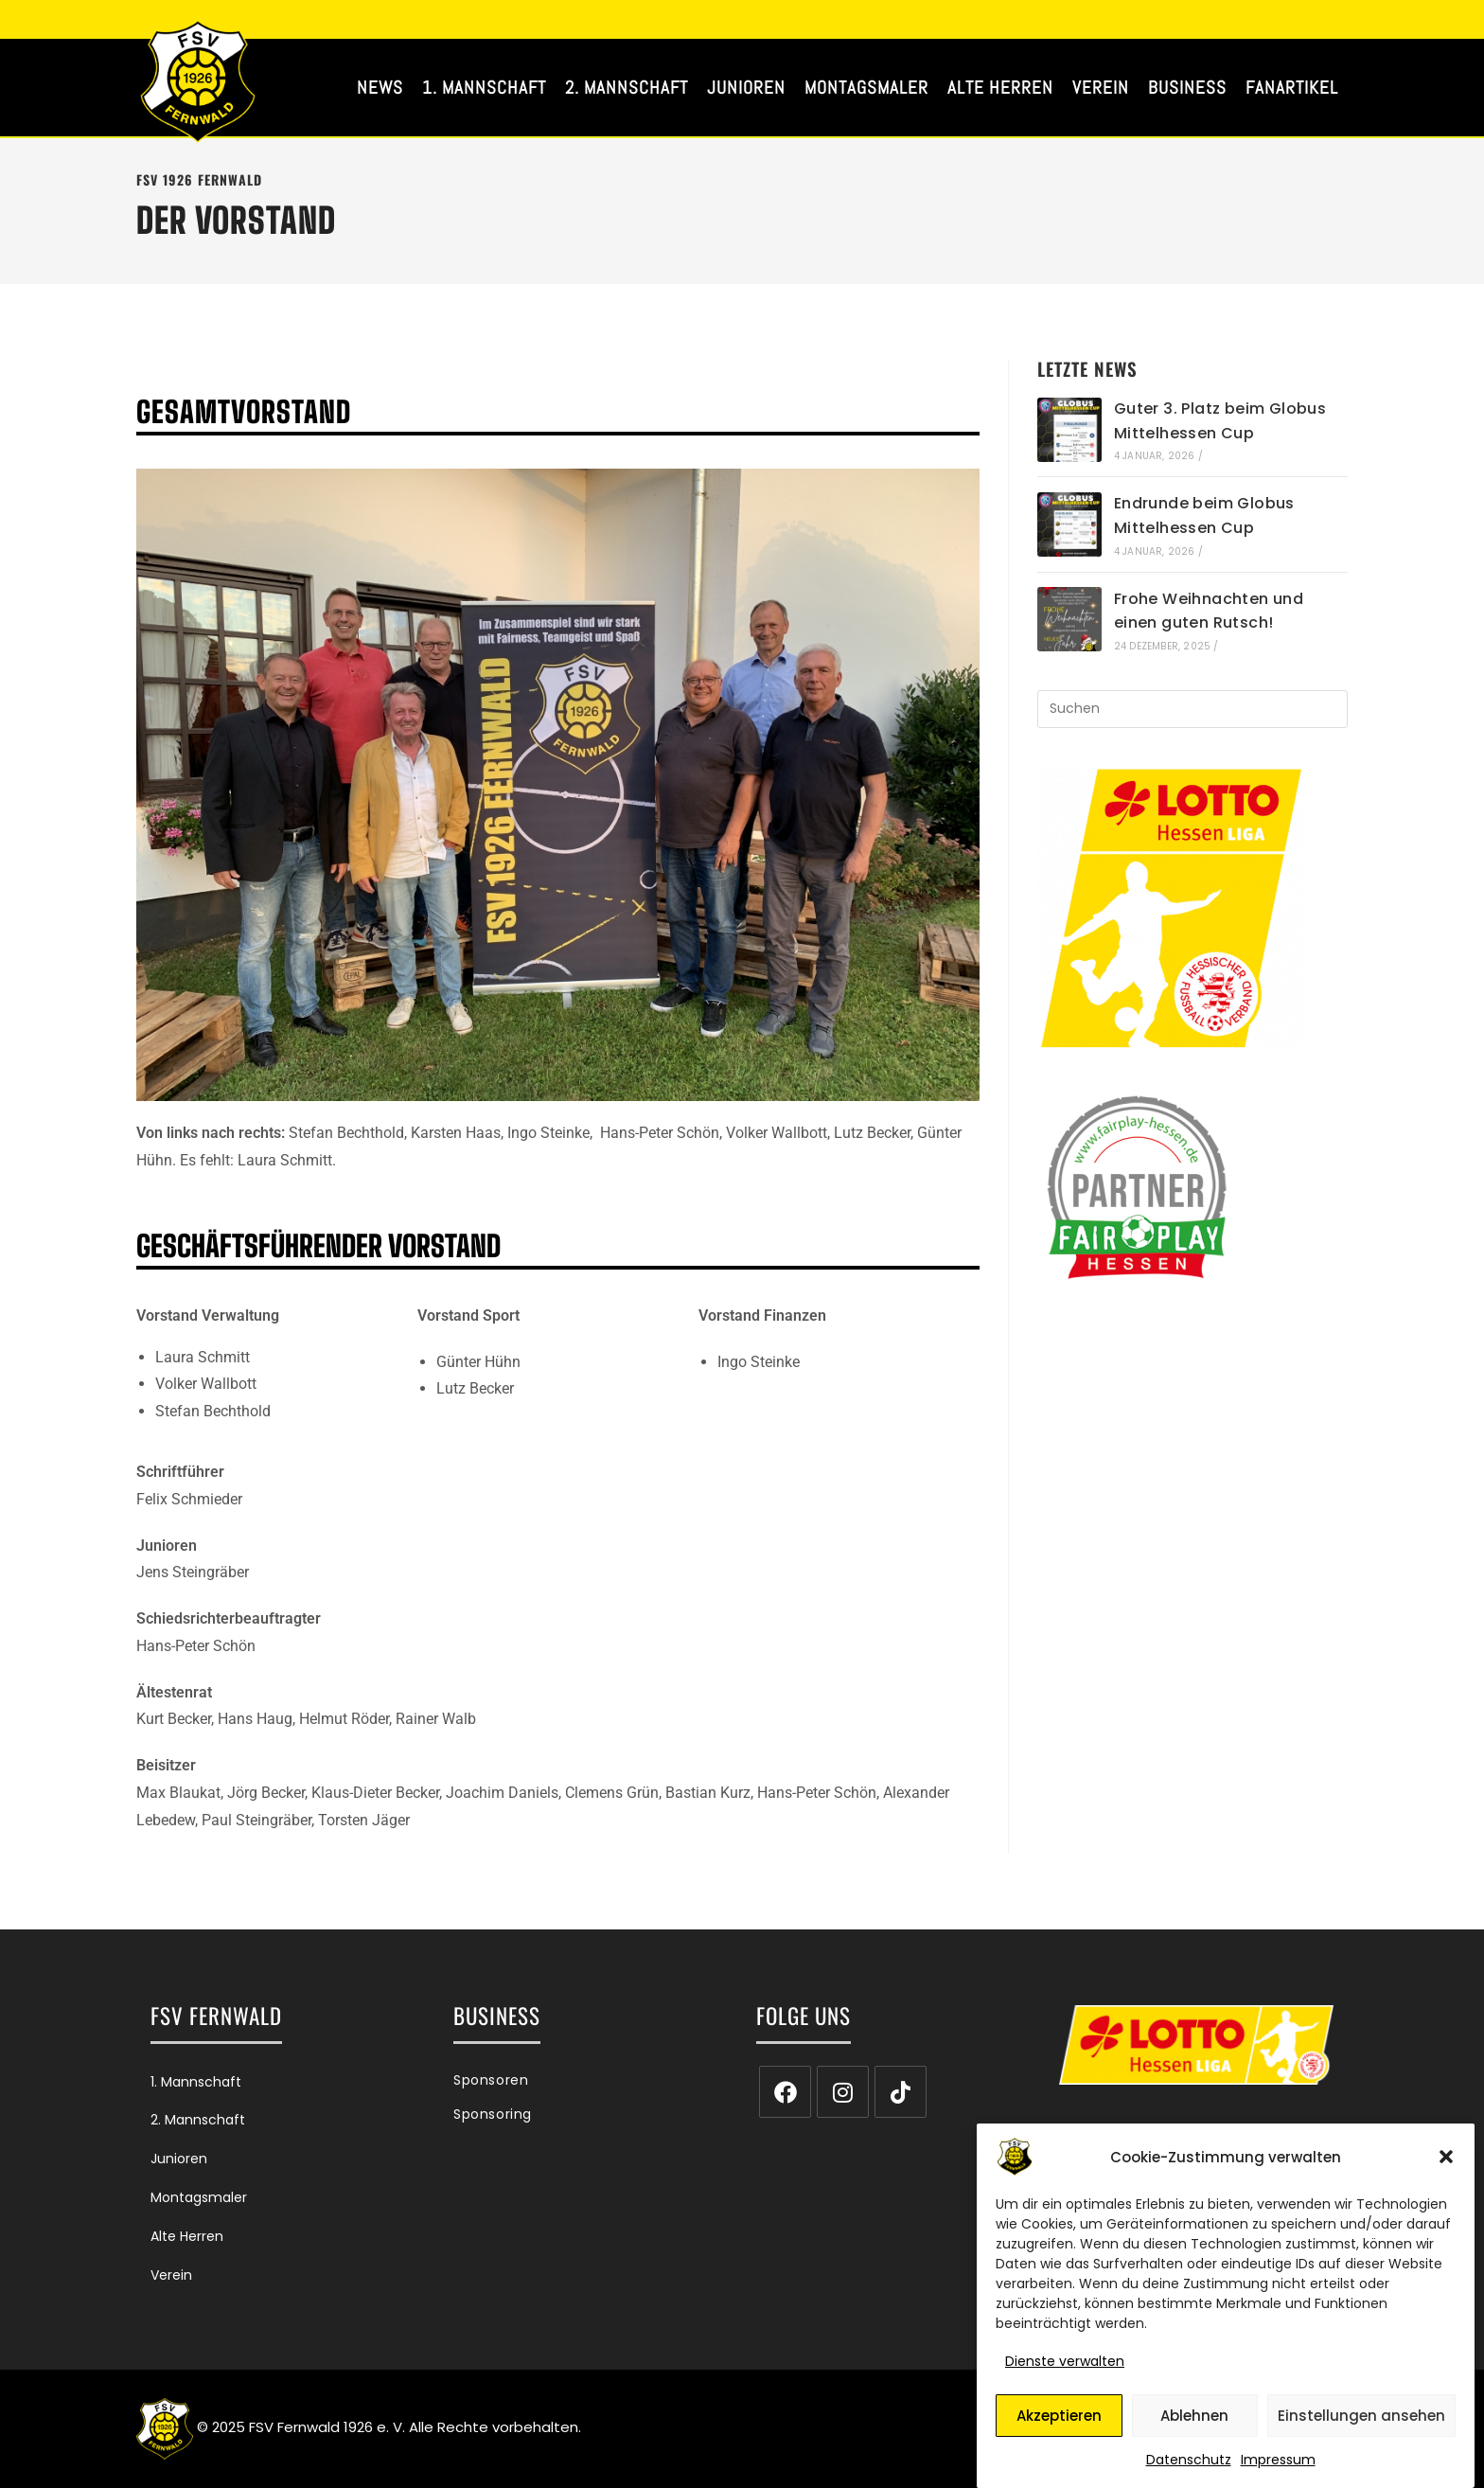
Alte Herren (186, 2236)
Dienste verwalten (1064, 2368)
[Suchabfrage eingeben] (1192, 709)
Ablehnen (1194, 2422)
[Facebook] (785, 2092)
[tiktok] (900, 2092)
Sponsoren (490, 2079)
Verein (171, 2275)
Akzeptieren (1059, 2422)
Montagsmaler (198, 2197)
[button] (1446, 2164)
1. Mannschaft (195, 2081)
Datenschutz (1188, 2467)
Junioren (178, 2158)
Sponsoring (492, 2114)
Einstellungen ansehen (1361, 2422)
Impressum (1278, 2467)
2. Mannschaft (197, 2119)
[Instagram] (843, 2092)
